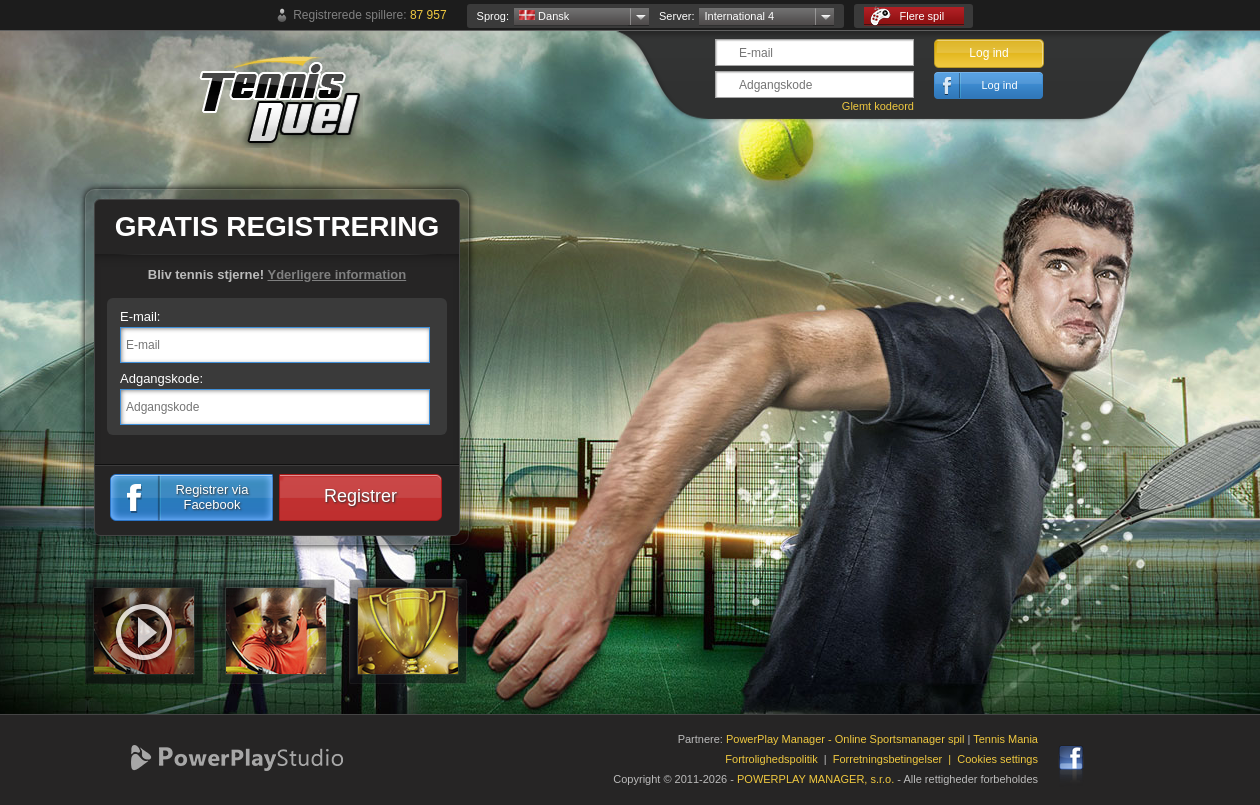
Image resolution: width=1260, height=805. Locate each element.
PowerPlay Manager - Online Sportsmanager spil (845, 739)
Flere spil (907, 16)
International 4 (739, 16)
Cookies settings (997, 759)
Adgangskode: (161, 378)
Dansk (544, 16)
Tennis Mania (1005, 739)
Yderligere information (336, 274)
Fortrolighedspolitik (771, 759)
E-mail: (140, 316)
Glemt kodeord (878, 106)
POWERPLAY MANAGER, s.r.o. (815, 779)
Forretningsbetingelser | (895, 759)
